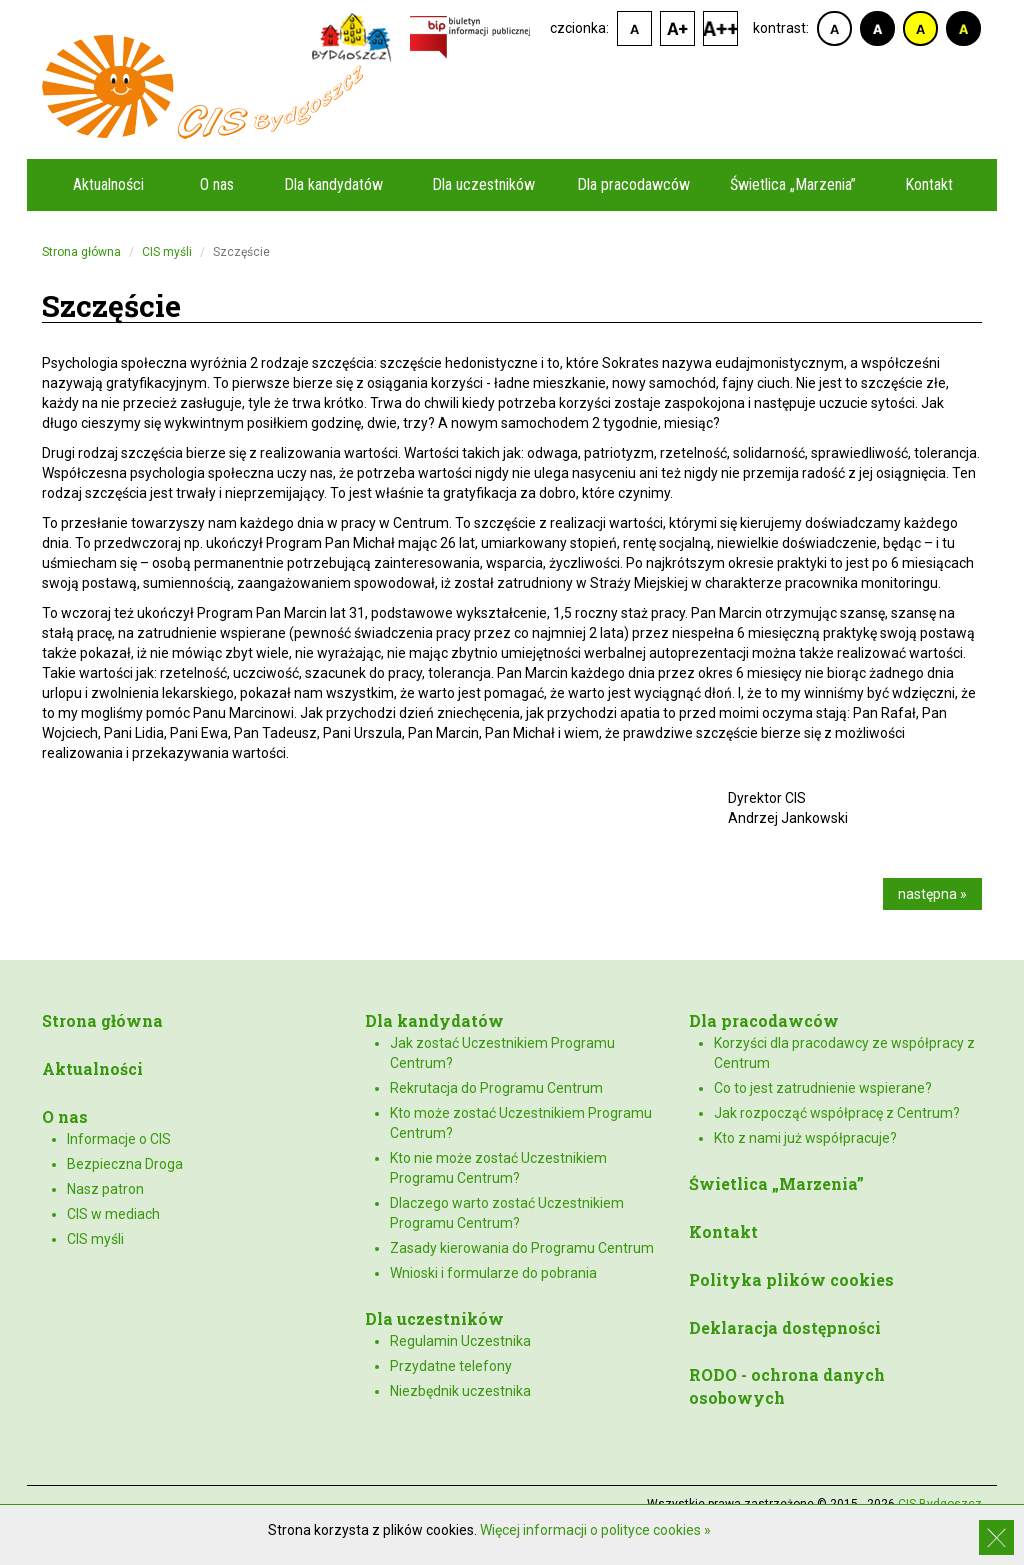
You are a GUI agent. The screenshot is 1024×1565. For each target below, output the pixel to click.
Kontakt (929, 184)
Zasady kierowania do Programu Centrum (522, 1248)
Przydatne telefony (451, 1366)
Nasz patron (105, 1189)
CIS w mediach (113, 1214)
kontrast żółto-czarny (920, 28)
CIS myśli (167, 252)
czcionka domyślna (634, 28)
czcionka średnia (677, 28)
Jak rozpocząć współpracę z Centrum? (837, 1113)
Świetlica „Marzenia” (793, 184)
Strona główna (81, 252)
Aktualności (108, 184)
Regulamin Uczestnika (460, 1341)
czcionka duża (720, 28)
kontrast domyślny (834, 28)
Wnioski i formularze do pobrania (493, 1273)
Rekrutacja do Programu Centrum (496, 1088)
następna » (932, 894)
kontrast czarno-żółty (963, 28)
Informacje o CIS (119, 1139)
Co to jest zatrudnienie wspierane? (823, 1088)
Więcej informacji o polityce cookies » (595, 1530)
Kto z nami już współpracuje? (805, 1138)
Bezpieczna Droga (125, 1164)
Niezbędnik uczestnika (460, 1391)
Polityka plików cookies (791, 1279)
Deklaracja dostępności (785, 1327)
